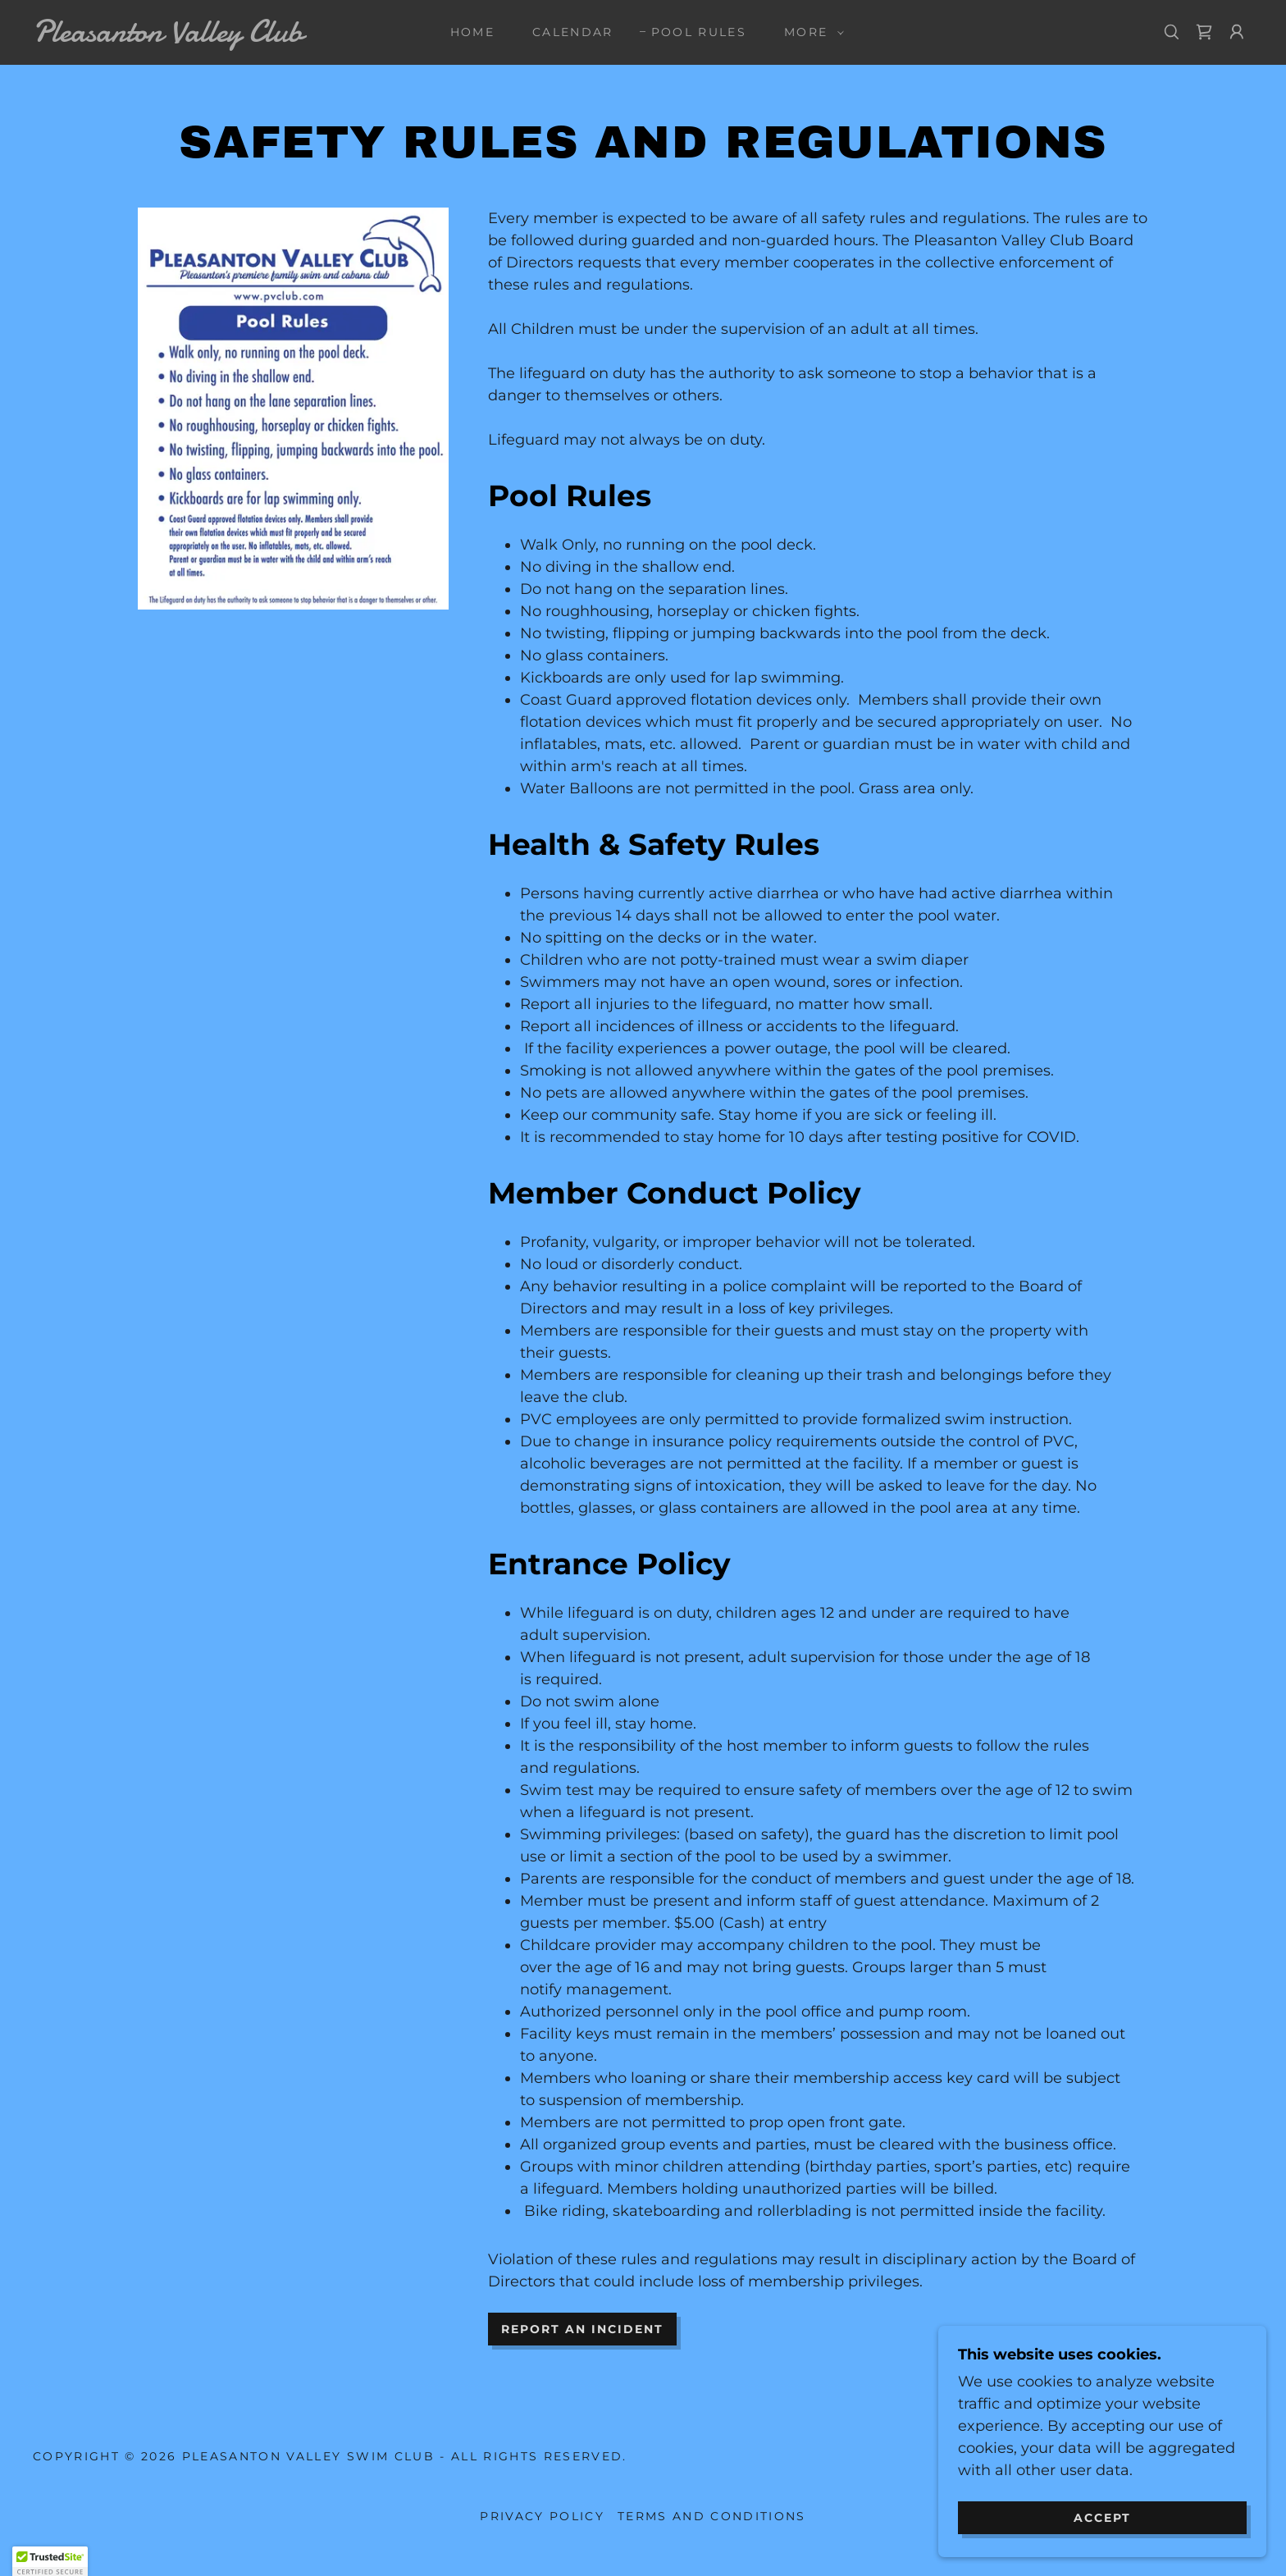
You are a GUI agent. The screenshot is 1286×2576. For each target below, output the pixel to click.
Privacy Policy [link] (542, 2516)
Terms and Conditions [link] (712, 2516)
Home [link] (472, 32)
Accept (1102, 2528)
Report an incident (582, 2329)
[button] (810, 32)
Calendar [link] (572, 32)
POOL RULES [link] (698, 32)
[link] (202, 37)
